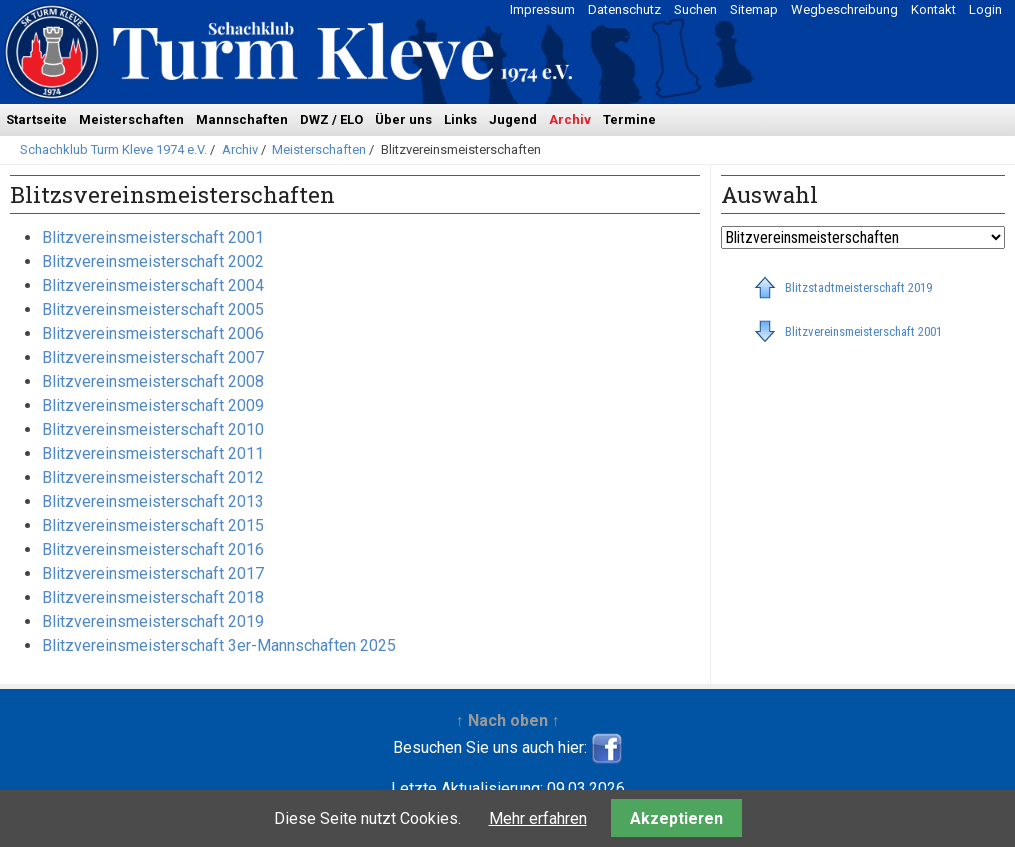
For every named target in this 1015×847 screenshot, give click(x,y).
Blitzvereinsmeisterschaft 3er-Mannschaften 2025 (219, 645)
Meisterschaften (131, 119)
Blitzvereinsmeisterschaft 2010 (153, 429)
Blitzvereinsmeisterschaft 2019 (153, 621)
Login (985, 9)
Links (460, 119)
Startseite (36, 119)
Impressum (542, 9)
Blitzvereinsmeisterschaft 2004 (153, 285)
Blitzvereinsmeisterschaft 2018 (153, 597)
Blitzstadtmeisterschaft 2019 (858, 287)
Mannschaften (242, 119)
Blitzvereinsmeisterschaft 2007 (153, 357)
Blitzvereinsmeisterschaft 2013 (153, 501)
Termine (629, 119)
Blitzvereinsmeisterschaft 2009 (153, 405)
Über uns (403, 119)
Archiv (570, 119)
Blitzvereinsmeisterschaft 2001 (153, 237)
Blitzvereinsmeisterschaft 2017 (153, 573)
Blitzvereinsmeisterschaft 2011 (153, 453)
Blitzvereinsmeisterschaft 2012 (153, 477)
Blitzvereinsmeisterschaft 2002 (153, 261)
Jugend (513, 119)
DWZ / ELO (331, 119)
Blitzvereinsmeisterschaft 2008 (153, 381)
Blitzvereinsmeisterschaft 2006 (153, 333)
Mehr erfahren (538, 818)
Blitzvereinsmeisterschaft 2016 (153, 549)
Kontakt (933, 9)
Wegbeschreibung (844, 9)
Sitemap (754, 9)
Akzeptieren (676, 818)
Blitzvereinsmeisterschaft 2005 (153, 309)
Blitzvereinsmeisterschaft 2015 (153, 525)
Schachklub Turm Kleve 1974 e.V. (113, 149)
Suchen (695, 9)
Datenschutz (624, 9)
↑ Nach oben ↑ (508, 720)
